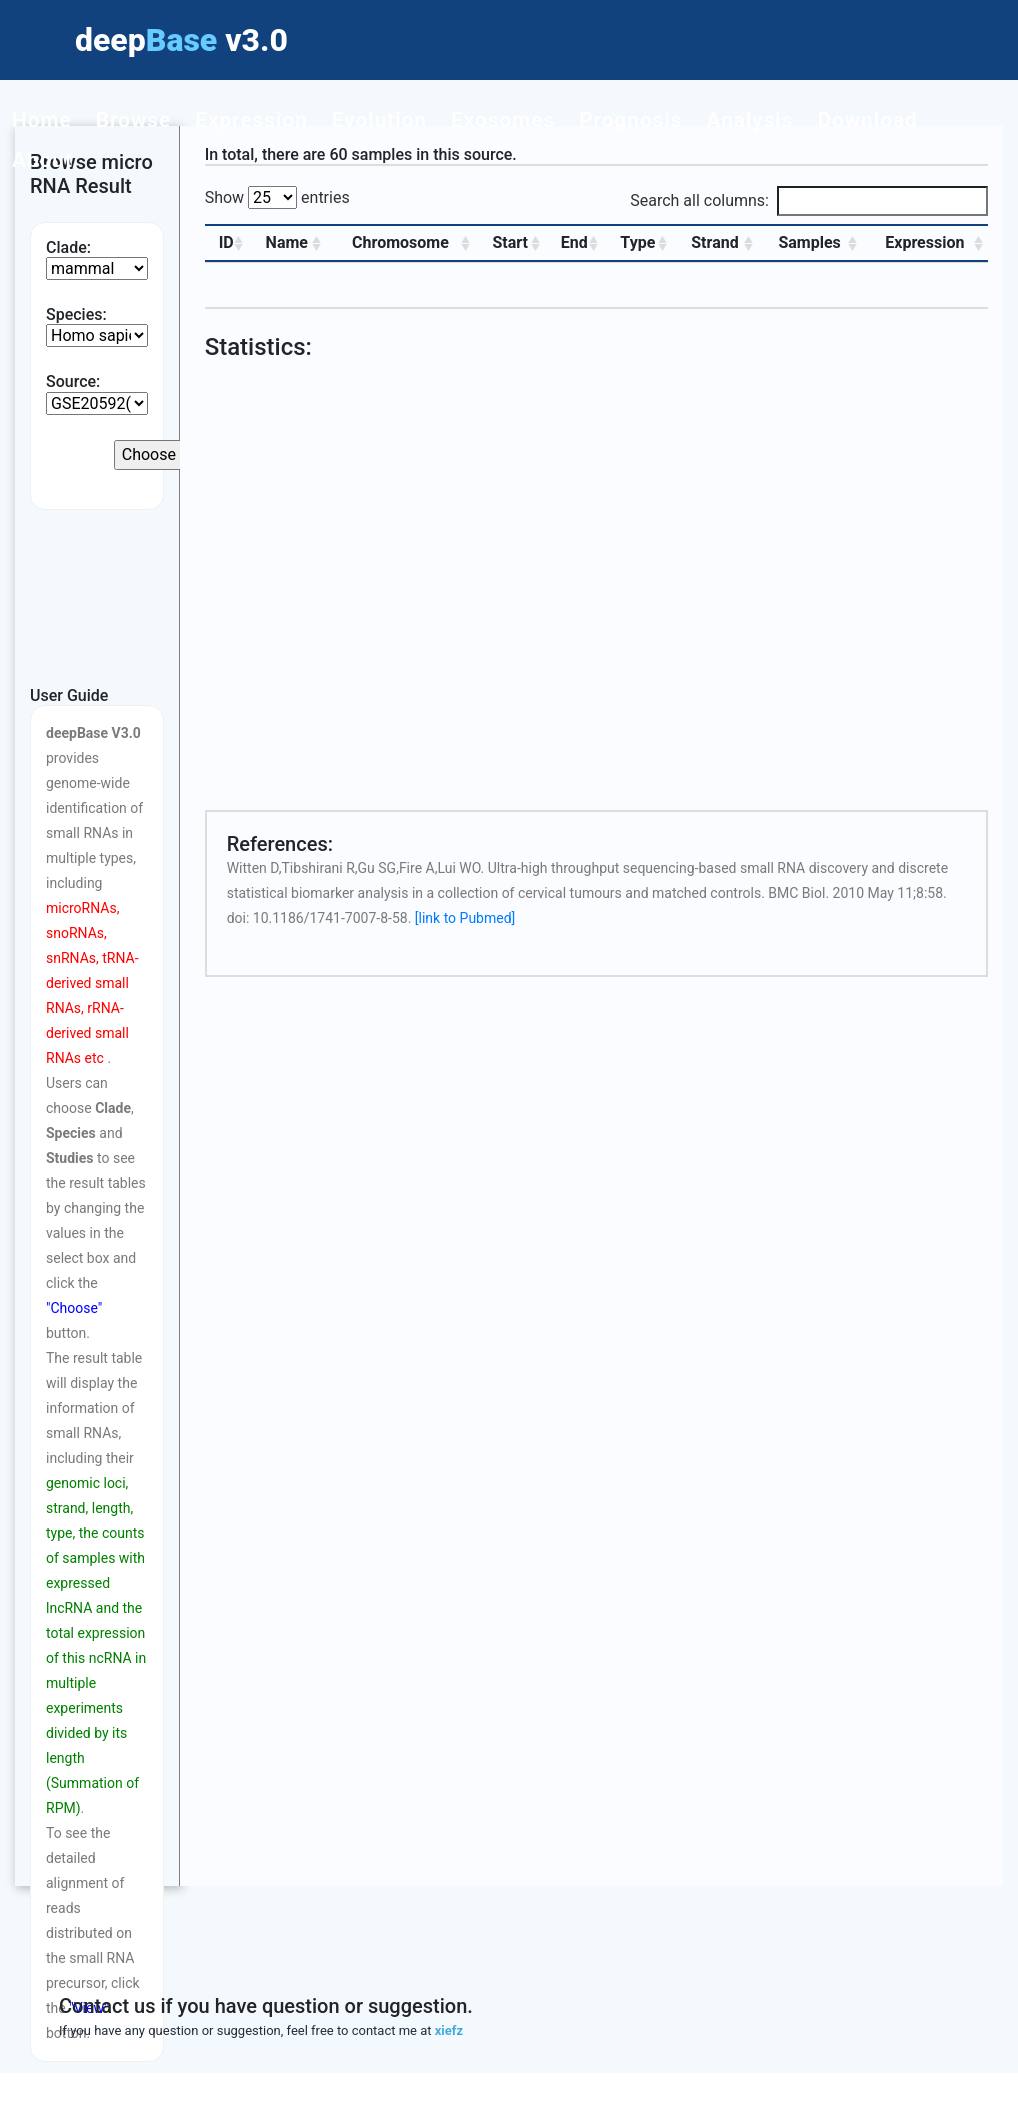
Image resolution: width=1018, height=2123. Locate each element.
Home (42, 120)
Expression (251, 120)
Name (286, 242)
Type (637, 242)
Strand (714, 242)
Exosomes (503, 120)
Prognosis (630, 120)
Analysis (750, 120)
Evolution (379, 120)
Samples (809, 242)
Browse (133, 120)
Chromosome (400, 242)
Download (867, 120)
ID (225, 242)
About (42, 160)
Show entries (277, 197)
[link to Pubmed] (465, 918)
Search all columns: (809, 201)
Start (510, 242)
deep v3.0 (181, 40)
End (573, 242)
